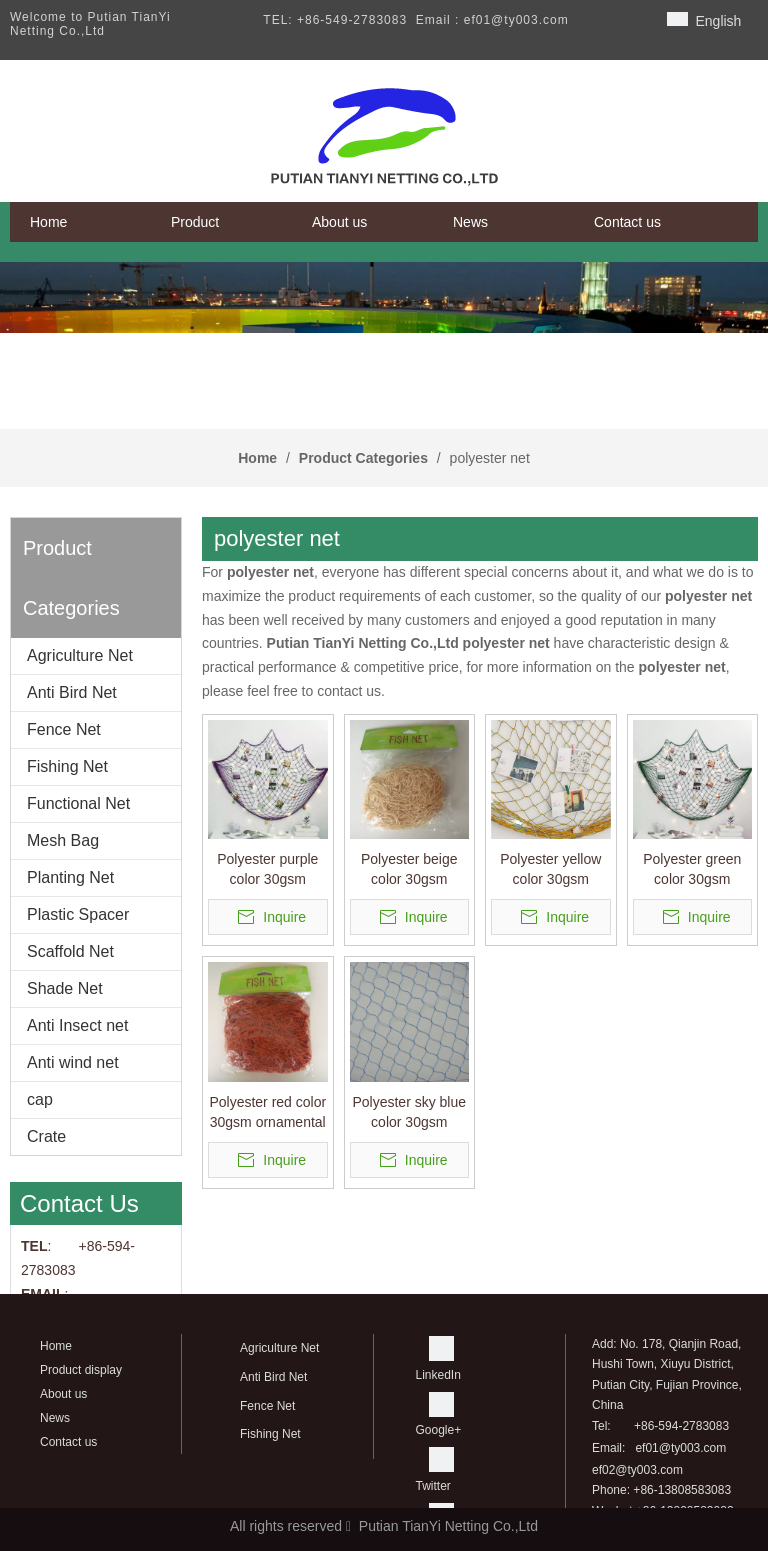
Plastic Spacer (78, 914)
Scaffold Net (70, 951)
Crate (46, 1136)
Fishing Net (67, 766)
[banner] (384, 297)
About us (63, 1394)
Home (56, 1346)
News (55, 1418)
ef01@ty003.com (680, 1448)
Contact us (68, 1442)
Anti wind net (73, 1062)
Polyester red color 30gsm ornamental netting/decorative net (267, 1113)
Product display (81, 1370)
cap (40, 1099)
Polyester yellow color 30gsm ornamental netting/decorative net (550, 870)
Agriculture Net (80, 655)
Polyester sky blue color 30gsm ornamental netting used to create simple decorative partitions (409, 1113)
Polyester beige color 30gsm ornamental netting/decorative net (409, 870)
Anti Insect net (77, 1025)
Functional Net (78, 803)
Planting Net (70, 877)
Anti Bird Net (72, 692)
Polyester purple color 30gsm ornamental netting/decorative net (267, 870)
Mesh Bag (63, 840)
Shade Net (65, 988)
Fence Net (64, 729)
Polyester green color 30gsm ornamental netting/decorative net (692, 870)
